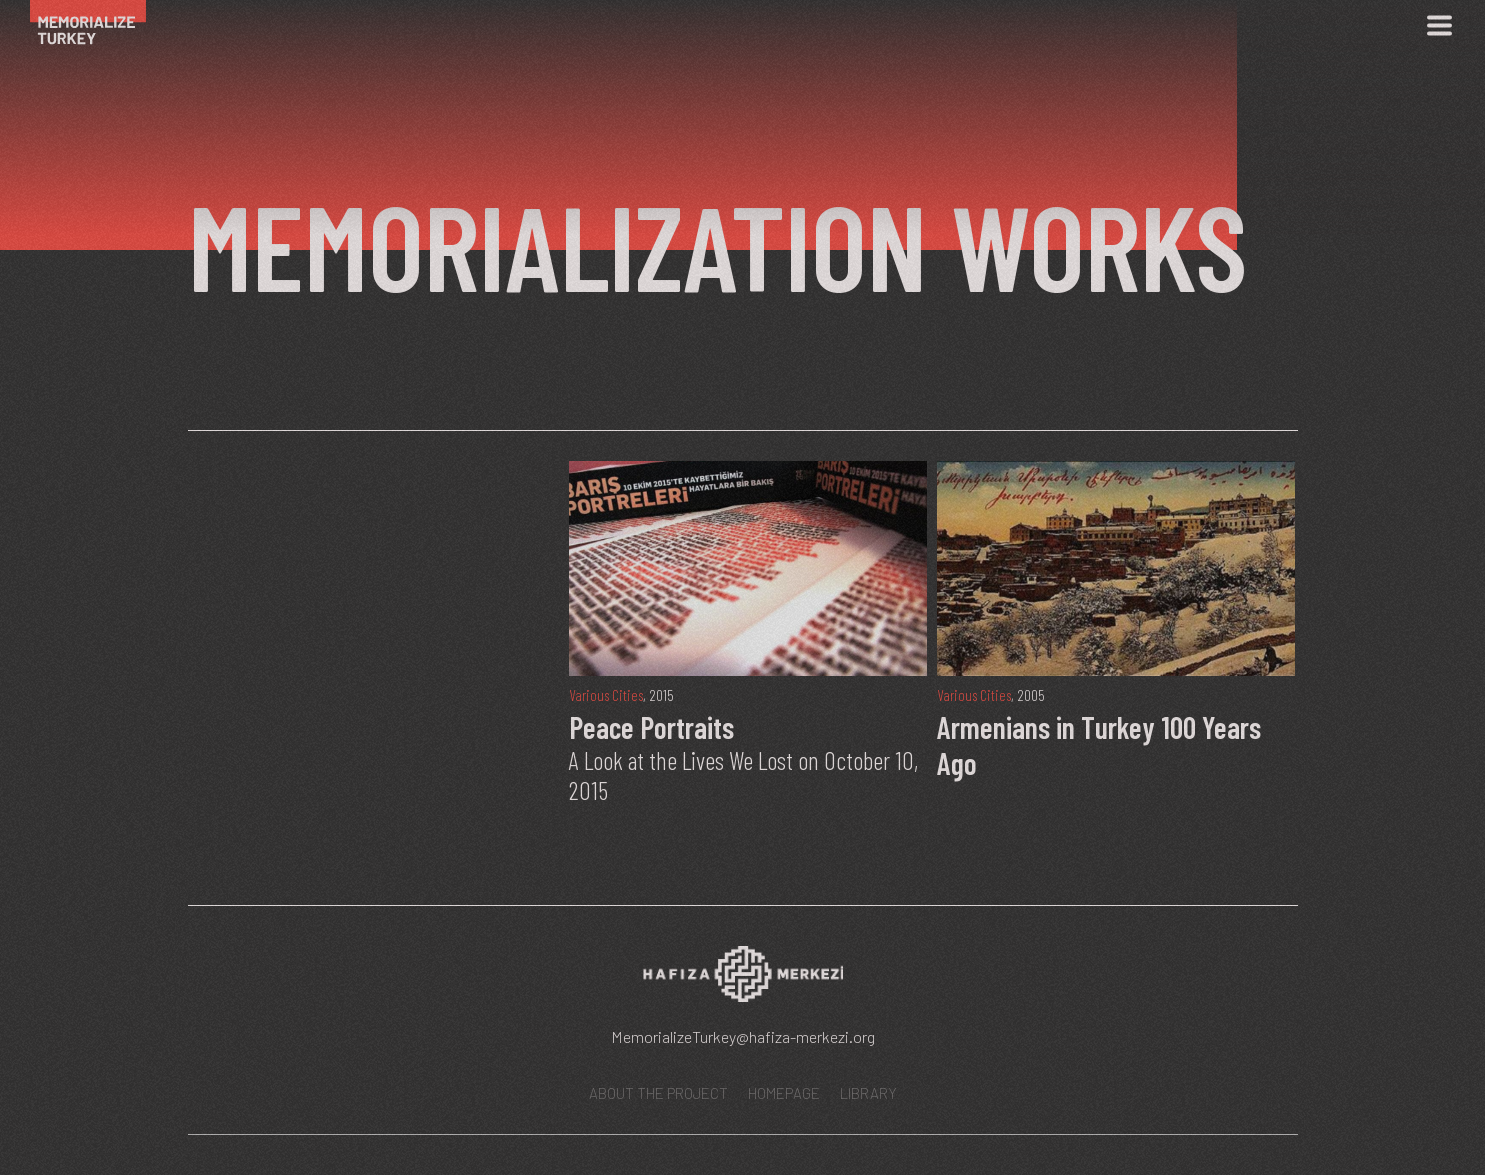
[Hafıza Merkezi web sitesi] (743, 981)
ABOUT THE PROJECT (658, 1093)
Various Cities (606, 695)
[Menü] (1439, 25)
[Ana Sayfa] (97, 25)
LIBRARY (868, 1093)
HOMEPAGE (784, 1093)
